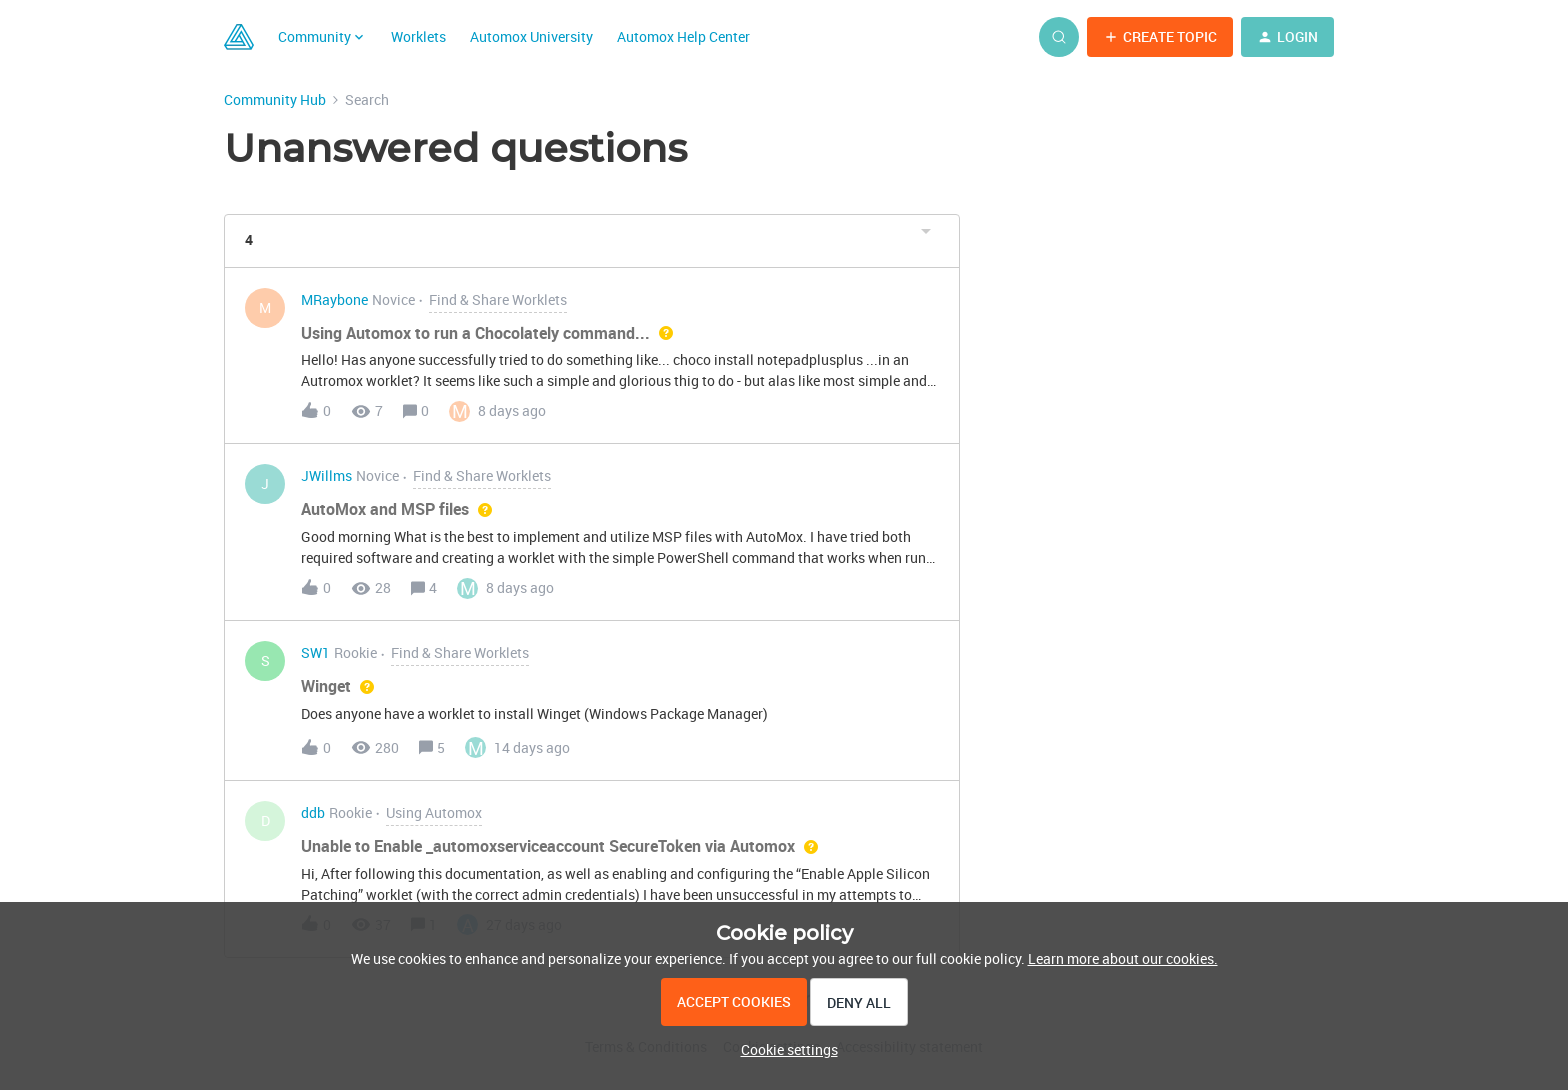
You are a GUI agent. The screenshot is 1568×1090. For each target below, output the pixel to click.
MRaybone (334, 300)
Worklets (418, 36)
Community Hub (275, 99)
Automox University (531, 36)
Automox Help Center (683, 36)
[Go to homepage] (239, 37)
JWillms (326, 476)
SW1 (315, 653)
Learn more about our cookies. (1123, 958)
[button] (1160, 37)
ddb (313, 813)
